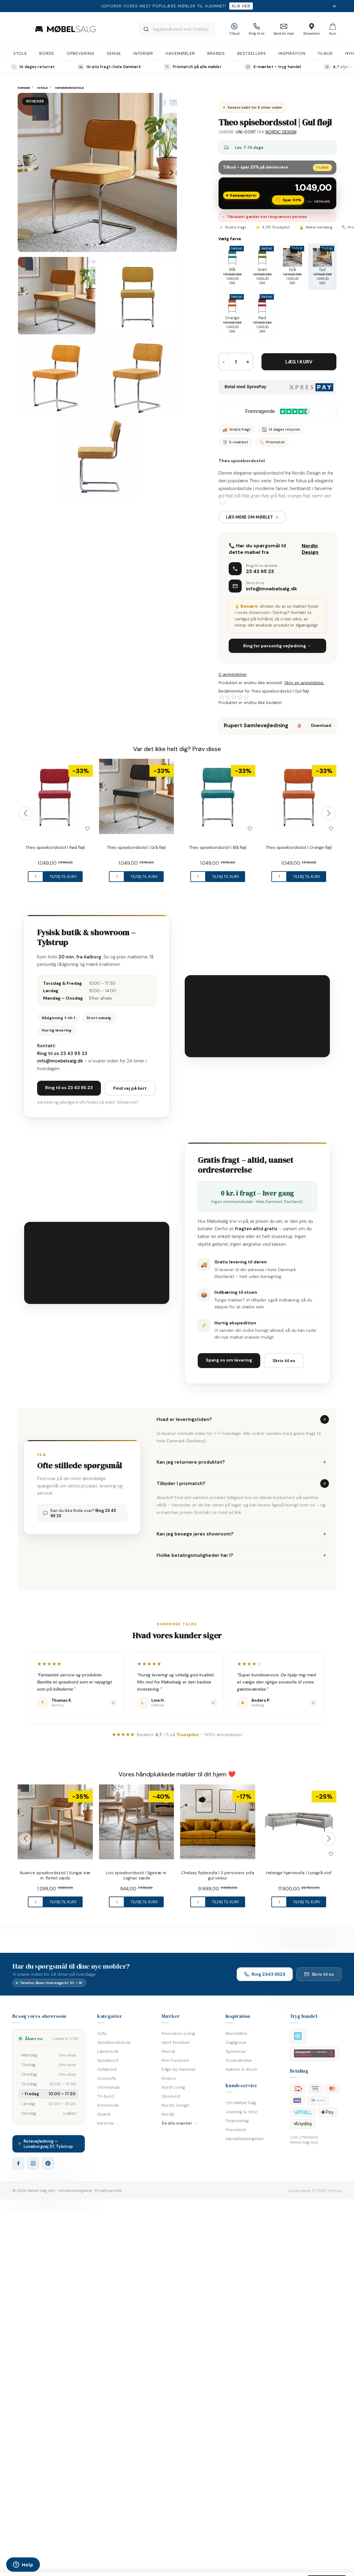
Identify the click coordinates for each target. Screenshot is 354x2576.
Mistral (168, 2051)
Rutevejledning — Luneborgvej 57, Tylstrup (45, 2144)
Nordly (168, 2114)
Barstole (105, 2123)
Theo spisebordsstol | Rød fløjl (55, 847)
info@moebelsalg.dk (271, 588)
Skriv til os (284, 1360)
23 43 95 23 (260, 571)
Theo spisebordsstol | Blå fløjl (217, 847)
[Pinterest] (48, 2163)
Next (171, 172)
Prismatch (236, 2129)
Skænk (104, 2114)
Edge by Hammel (178, 2069)
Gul (322, 266)
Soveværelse (239, 2060)
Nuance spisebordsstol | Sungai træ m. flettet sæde (55, 1875)
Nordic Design (281, 132)
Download (311, 725)
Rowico (169, 2078)
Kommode (108, 2105)
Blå (232, 266)
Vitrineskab (108, 2087)
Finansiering (237, 2120)
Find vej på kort (130, 1088)
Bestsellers (236, 2033)
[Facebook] (18, 2163)
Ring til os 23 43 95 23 (62, 1053)
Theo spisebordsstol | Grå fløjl (136, 847)
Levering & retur (241, 2111)
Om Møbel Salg (241, 2102)
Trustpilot (187, 1734)
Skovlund (171, 2096)
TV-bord (105, 2096)
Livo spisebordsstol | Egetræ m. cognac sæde (136, 1875)
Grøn (262, 266)
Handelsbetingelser (245, 2138)
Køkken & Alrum (241, 2069)
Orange (232, 314)
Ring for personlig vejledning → (277, 646)
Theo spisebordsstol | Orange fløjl (299, 847)
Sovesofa (106, 2078)
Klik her (241, 6)
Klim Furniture (175, 2060)
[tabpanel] (97, 172)
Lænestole (108, 2051)
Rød (262, 314)
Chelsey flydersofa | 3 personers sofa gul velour (217, 1875)
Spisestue (236, 2051)
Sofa (101, 2033)
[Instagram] (33, 2163)
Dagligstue (236, 2042)
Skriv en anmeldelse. (304, 682)
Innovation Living (178, 2033)
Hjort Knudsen (176, 2042)
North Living (173, 2087)
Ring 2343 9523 (264, 1974)
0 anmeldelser (232, 674)
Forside (24, 87)
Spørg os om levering (229, 1360)
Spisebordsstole (114, 2042)
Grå (292, 266)
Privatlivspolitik (108, 2190)
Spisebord (107, 2060)
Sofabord (106, 2069)
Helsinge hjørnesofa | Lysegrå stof (298, 1872)
